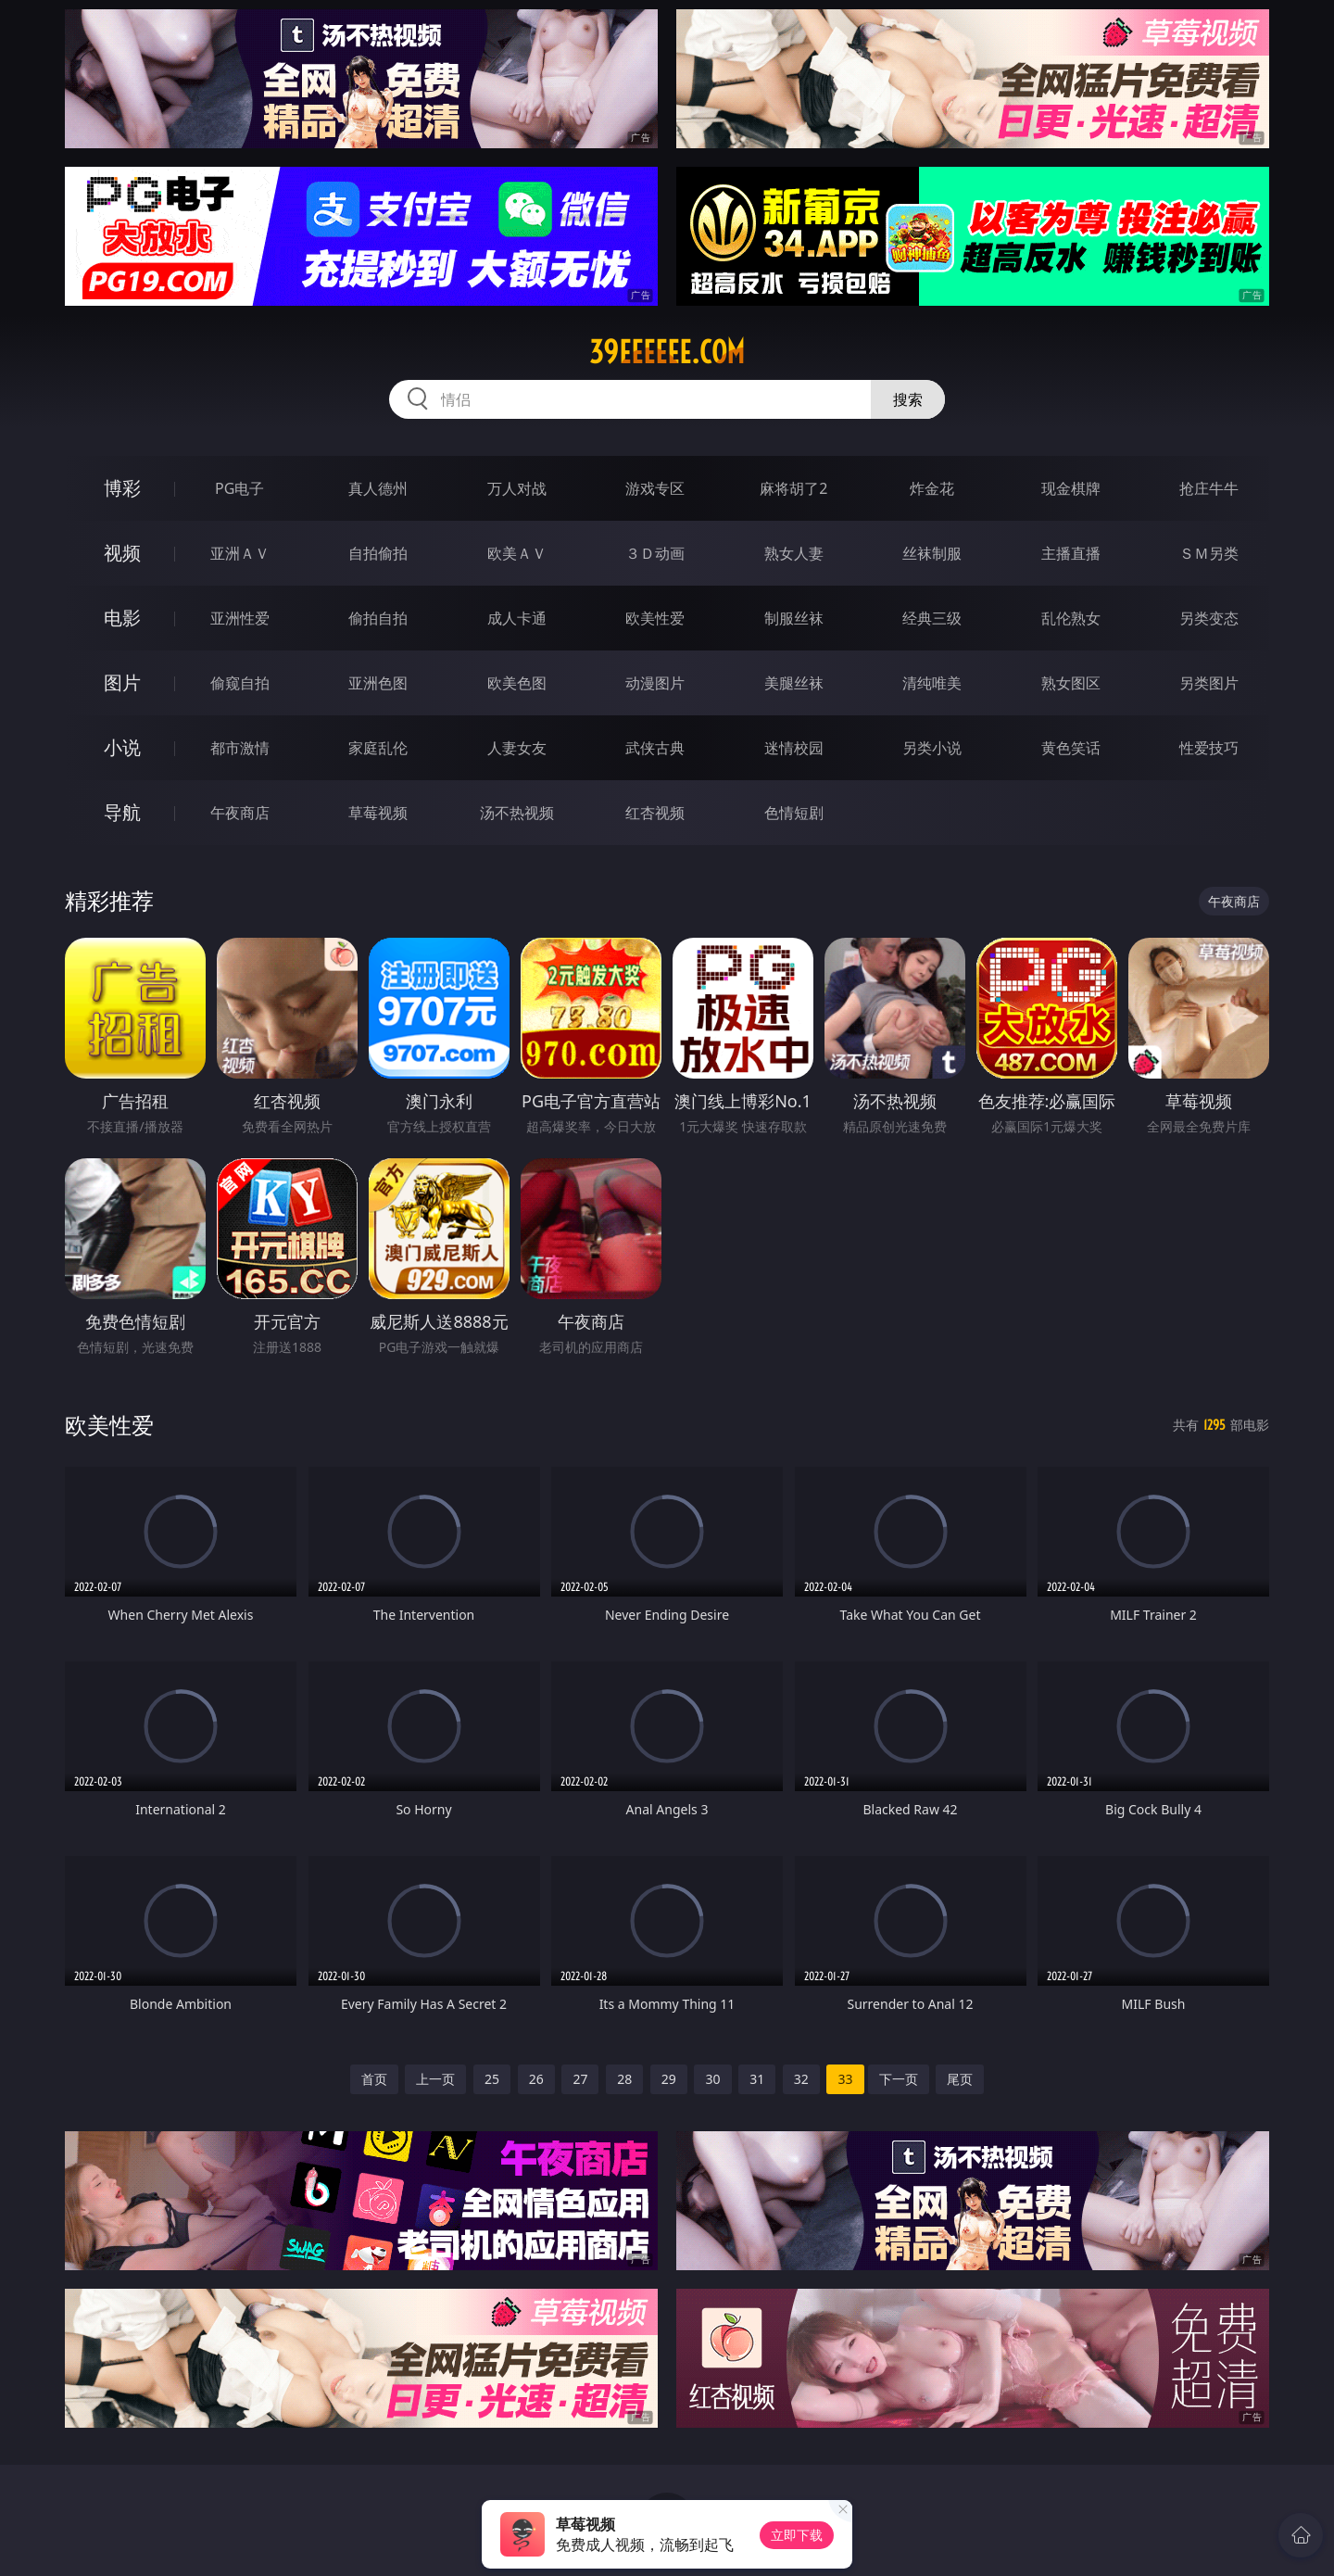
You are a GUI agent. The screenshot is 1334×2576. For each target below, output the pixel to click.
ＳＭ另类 (1209, 553)
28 (624, 2079)
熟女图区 (1071, 683)
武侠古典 (655, 748)
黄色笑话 (1071, 748)
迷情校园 (794, 748)
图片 (122, 682)
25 (492, 2079)
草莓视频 (378, 812)
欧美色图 (517, 683)
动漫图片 (655, 683)
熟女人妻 (794, 553)
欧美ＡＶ (517, 553)
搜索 (908, 399)
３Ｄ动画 (655, 553)
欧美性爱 (655, 618)
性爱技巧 (1209, 748)
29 (668, 2079)
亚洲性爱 (240, 618)
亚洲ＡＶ (240, 553)
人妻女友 (517, 748)
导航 (122, 812)
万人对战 (517, 488)
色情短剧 (794, 812)
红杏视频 (655, 812)
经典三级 (932, 618)
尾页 (960, 2079)
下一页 (898, 2079)
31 (756, 2079)
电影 (122, 617)
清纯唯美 (932, 683)
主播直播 (1071, 553)
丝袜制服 (932, 553)
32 (801, 2079)
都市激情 (240, 748)
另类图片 (1209, 683)
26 (536, 2079)
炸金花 (932, 488)
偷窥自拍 (240, 683)
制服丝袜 (794, 618)
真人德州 (378, 488)
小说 (122, 747)
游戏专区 (655, 488)
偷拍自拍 (378, 618)
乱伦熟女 (1071, 618)
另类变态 (1209, 618)
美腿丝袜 (794, 683)
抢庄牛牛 (1209, 488)
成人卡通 (517, 618)
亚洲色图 (378, 683)
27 (580, 2079)
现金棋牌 (1071, 488)
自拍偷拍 (378, 553)
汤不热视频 (517, 812)
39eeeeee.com (667, 352)
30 (712, 2079)
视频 (122, 552)
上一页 (435, 2079)
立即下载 (797, 2535)
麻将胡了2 (793, 488)
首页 (374, 2079)
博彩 (122, 487)
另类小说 (932, 748)
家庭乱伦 (378, 748)
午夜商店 (240, 812)
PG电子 (239, 488)
